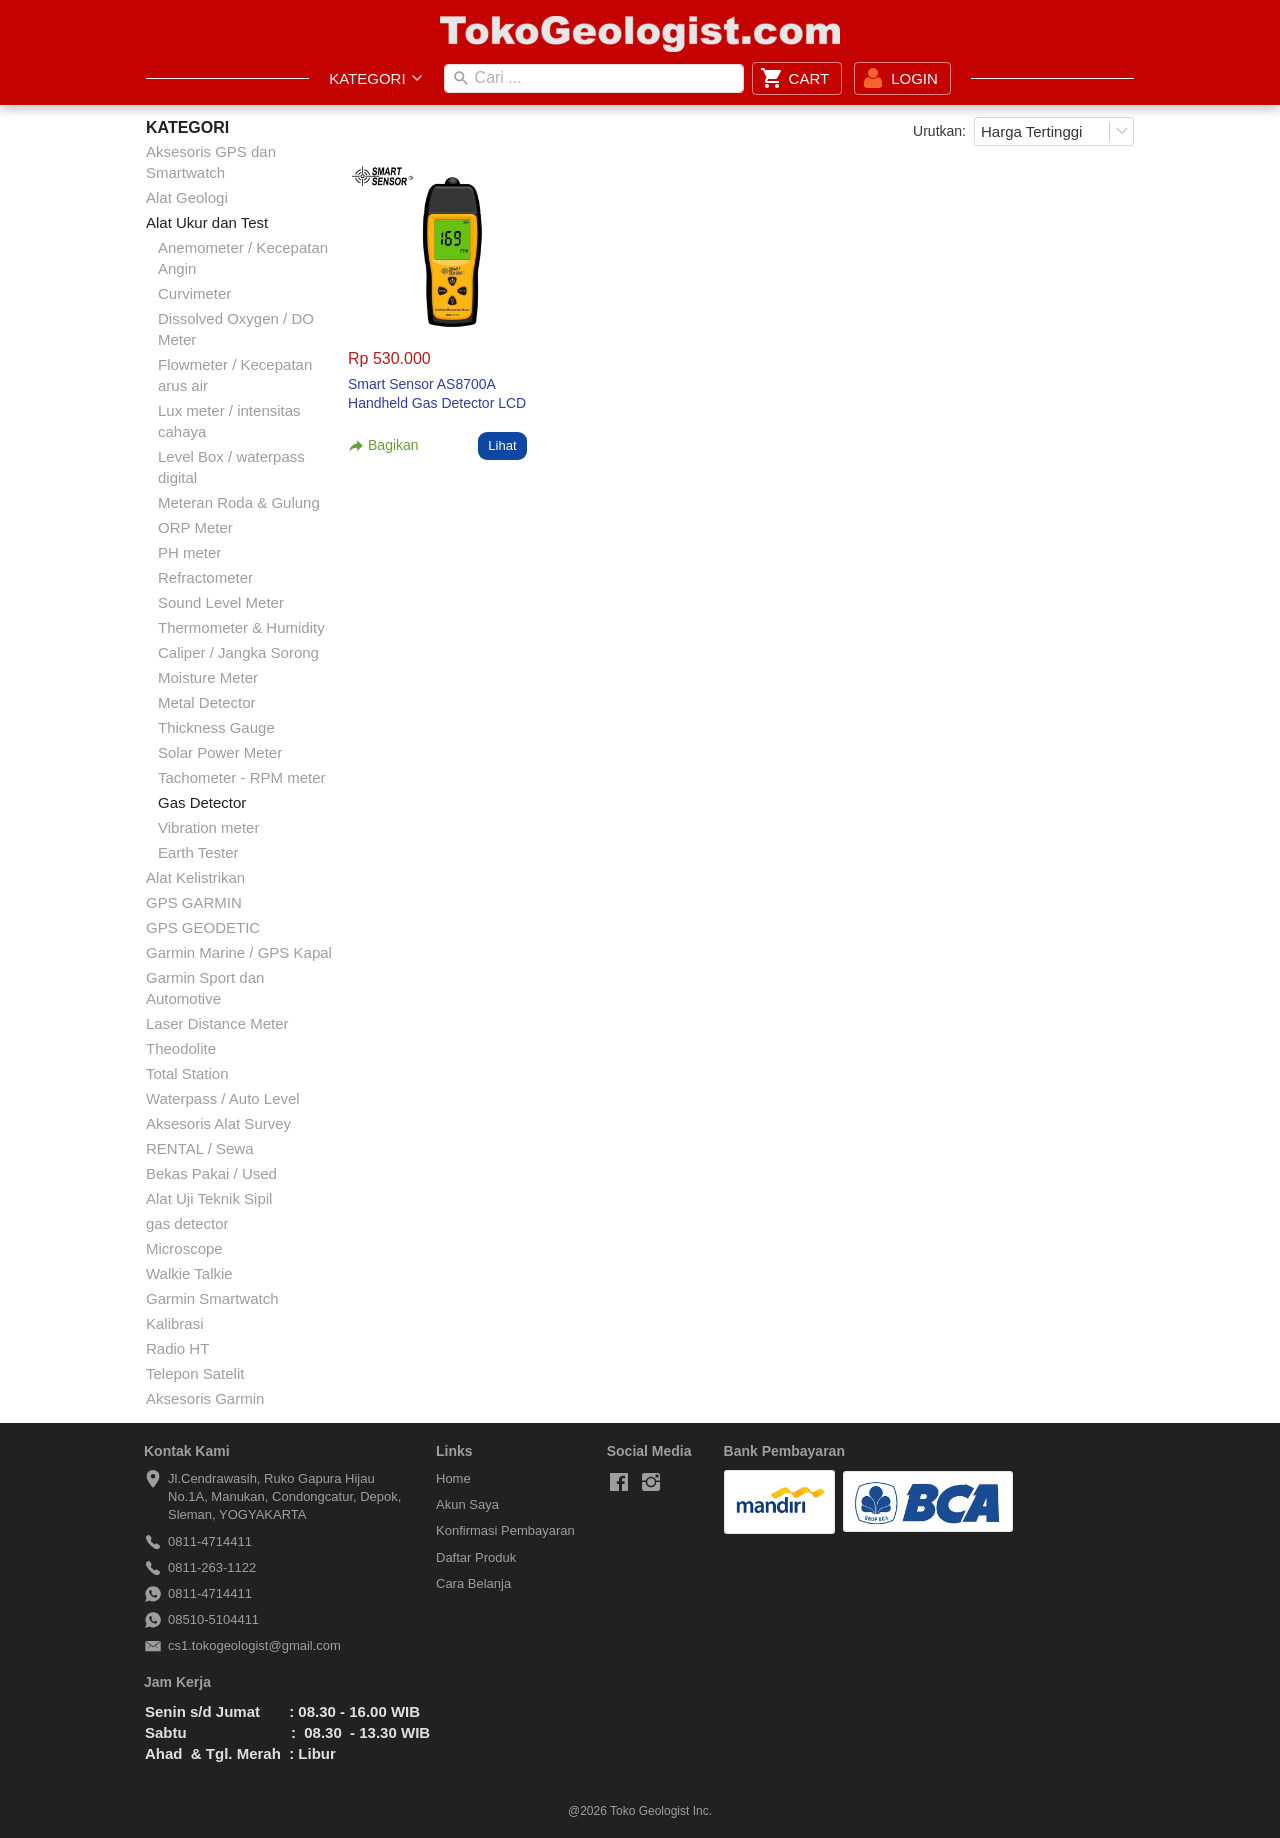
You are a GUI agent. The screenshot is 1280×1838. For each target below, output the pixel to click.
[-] (619, 1483)
